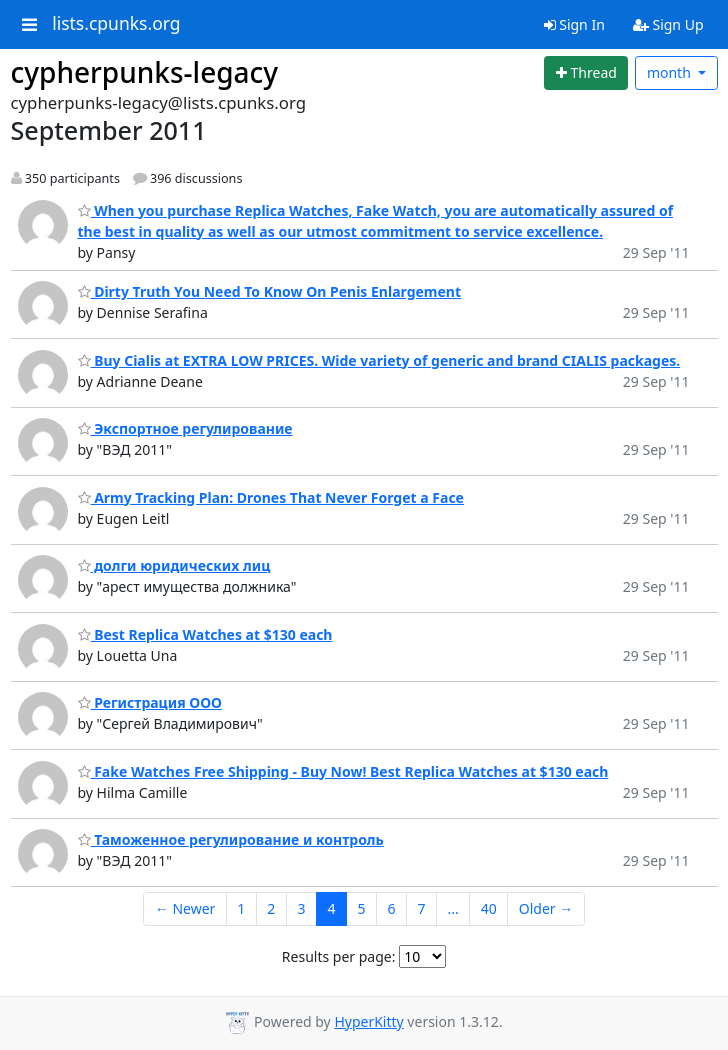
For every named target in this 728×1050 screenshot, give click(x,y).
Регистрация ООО (150, 702)
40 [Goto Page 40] (489, 908)
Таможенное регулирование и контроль (231, 839)
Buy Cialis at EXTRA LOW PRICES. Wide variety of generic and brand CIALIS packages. (379, 360)
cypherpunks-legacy (145, 72)
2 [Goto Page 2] (271, 908)
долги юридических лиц (174, 565)
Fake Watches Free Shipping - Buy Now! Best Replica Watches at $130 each (343, 771)
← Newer (185, 908)
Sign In (574, 24)
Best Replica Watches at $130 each (205, 634)
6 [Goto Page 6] (391, 908)
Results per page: (339, 956)
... (452, 908)
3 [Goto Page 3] (301, 908)
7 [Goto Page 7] (421, 908)
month (671, 72)
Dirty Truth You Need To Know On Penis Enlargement (270, 291)
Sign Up (668, 24)
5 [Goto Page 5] (361, 908)
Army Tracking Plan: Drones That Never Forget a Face (271, 497)
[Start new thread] (586, 73)
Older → (546, 908)
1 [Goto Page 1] (241, 908)
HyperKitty (368, 1021)
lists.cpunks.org (116, 24)
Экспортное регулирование (185, 428)
